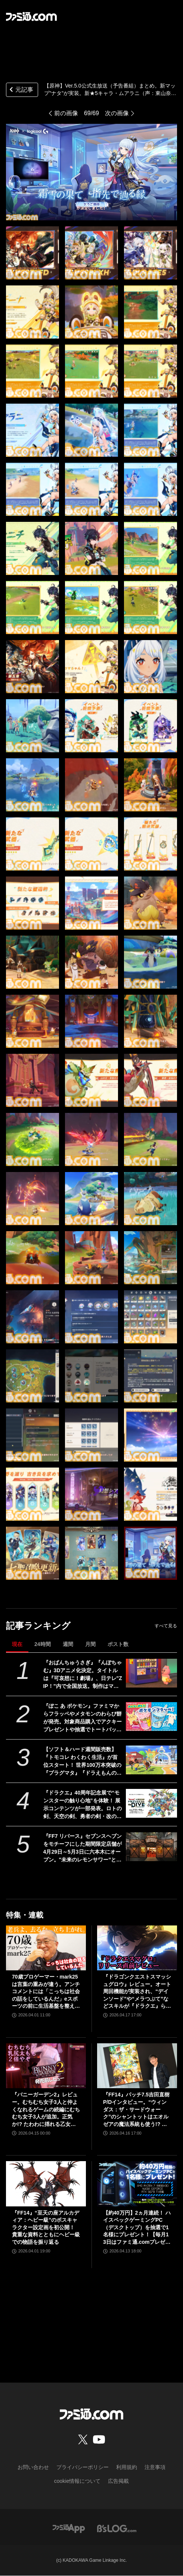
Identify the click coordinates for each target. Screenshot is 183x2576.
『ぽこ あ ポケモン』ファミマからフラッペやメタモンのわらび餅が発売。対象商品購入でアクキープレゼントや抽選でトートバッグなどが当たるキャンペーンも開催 (82, 1718)
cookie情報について (77, 2481)
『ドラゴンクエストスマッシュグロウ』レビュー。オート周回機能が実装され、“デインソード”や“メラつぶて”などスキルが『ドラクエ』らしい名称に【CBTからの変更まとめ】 (137, 1992)
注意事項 (155, 2467)
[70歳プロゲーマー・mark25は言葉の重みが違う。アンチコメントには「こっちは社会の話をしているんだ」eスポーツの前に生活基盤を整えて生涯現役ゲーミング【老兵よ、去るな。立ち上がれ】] (46, 1947)
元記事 (20, 90)
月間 (90, 1644)
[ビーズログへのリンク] (116, 2528)
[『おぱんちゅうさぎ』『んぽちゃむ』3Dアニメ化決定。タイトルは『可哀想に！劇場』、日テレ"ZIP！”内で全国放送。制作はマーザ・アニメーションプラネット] (151, 1673)
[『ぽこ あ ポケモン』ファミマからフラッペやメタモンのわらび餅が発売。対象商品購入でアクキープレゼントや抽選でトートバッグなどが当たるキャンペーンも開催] (151, 1716)
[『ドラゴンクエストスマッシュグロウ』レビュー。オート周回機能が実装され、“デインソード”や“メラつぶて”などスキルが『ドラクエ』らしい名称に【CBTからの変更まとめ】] (137, 1947)
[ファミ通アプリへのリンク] (69, 2528)
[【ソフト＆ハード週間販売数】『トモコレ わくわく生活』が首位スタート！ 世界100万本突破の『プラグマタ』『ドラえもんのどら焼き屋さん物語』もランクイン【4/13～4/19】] (151, 1760)
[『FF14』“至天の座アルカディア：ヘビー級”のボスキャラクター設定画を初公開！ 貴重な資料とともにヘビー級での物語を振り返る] (46, 2183)
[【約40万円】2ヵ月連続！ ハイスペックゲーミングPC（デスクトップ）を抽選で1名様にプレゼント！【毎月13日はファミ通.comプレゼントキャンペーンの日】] (137, 2183)
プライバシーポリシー (82, 2467)
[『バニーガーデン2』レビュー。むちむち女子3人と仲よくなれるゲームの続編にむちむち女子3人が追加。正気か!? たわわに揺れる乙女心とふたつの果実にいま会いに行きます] (46, 2065)
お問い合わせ (33, 2467)
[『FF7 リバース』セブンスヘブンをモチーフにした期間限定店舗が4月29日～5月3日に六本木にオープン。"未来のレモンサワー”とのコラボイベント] (151, 1846)
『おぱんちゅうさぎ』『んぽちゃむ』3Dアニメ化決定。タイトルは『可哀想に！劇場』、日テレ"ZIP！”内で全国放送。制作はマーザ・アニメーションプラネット (82, 1674)
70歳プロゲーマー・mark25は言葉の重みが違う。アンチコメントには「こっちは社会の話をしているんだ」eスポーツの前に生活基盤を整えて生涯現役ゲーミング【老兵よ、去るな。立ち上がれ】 (46, 1992)
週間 (68, 1644)
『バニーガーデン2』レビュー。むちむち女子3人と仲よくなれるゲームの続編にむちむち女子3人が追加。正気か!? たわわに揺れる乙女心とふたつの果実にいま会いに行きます (46, 2110)
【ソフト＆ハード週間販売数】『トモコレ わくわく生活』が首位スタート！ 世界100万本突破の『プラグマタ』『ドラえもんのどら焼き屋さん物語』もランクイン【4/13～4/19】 (82, 1761)
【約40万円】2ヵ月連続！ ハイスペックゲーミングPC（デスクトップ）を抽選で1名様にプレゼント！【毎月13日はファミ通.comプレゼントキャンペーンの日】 (137, 2228)
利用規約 (126, 2467)
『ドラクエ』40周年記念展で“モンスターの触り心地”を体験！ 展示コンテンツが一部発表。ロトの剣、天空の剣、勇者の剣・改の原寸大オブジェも (82, 1805)
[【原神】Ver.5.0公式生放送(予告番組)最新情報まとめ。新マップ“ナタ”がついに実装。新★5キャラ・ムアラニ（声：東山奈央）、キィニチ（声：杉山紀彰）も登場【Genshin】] (32, 252)
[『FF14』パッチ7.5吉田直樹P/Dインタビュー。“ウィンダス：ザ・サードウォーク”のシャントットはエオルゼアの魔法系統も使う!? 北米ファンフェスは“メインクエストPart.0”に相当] (137, 2065)
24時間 (42, 1644)
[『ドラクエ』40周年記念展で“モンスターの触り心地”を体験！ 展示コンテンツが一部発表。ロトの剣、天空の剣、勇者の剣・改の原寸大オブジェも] (151, 1803)
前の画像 (66, 113)
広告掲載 (118, 2481)
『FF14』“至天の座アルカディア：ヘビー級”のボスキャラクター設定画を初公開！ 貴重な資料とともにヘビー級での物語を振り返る (46, 2227)
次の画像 (117, 113)
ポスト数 (118, 1644)
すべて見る (166, 1625)
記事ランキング (38, 1626)
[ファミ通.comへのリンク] (31, 16)
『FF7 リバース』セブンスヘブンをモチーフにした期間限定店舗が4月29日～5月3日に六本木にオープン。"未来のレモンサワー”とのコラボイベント (82, 1848)
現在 (17, 1644)
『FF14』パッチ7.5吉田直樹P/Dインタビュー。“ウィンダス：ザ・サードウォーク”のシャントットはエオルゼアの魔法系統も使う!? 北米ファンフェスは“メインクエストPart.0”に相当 (136, 2110)
